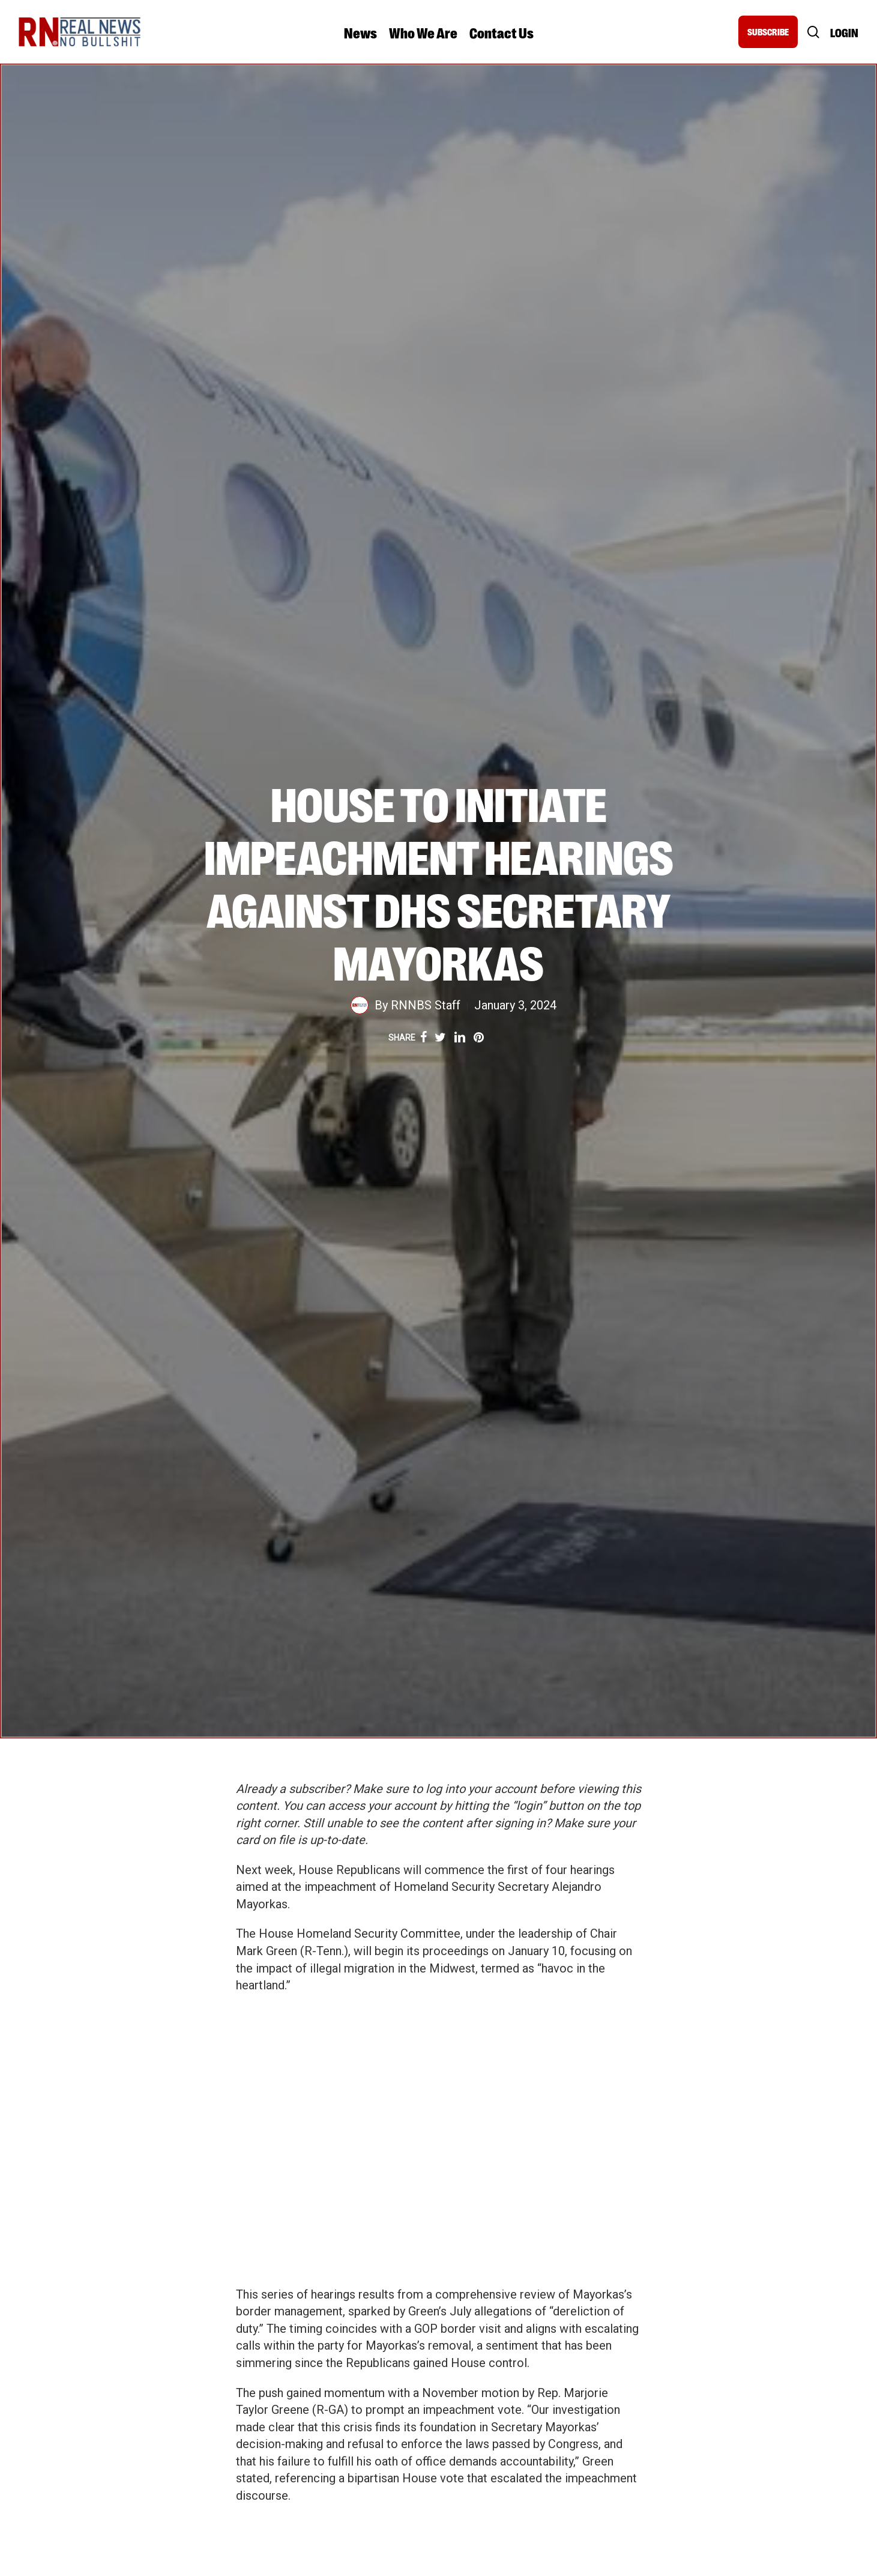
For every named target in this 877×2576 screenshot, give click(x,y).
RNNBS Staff (425, 1005)
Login (844, 32)
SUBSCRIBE (768, 31)
